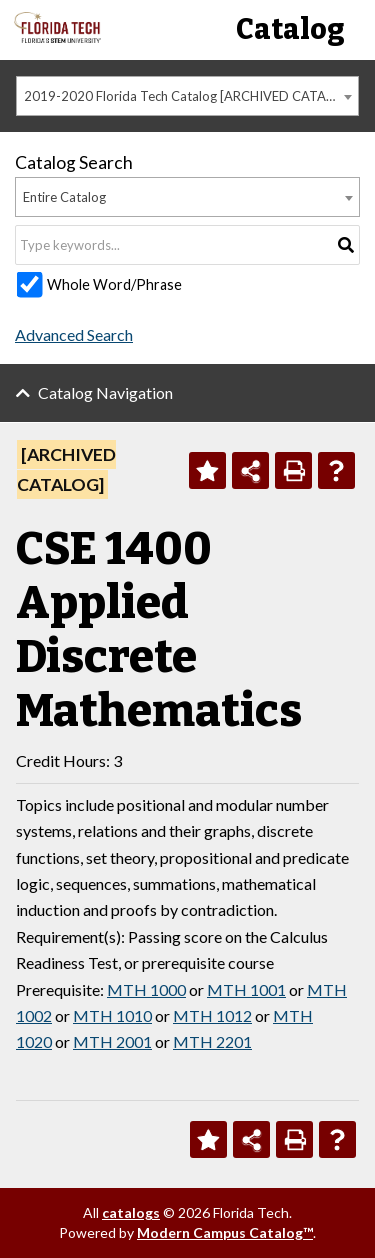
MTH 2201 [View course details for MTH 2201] (212, 1041)
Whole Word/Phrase (114, 284)
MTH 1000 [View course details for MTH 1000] (146, 989)
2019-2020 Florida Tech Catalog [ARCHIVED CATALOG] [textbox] (190, 96)
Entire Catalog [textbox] (64, 197)
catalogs (131, 1212)
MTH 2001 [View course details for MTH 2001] (112, 1041)
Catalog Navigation (105, 392)
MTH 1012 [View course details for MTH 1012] (212, 1015)
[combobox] (187, 96)
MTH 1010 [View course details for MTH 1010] (112, 1015)
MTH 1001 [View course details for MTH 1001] (246, 989)
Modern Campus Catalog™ (225, 1232)
